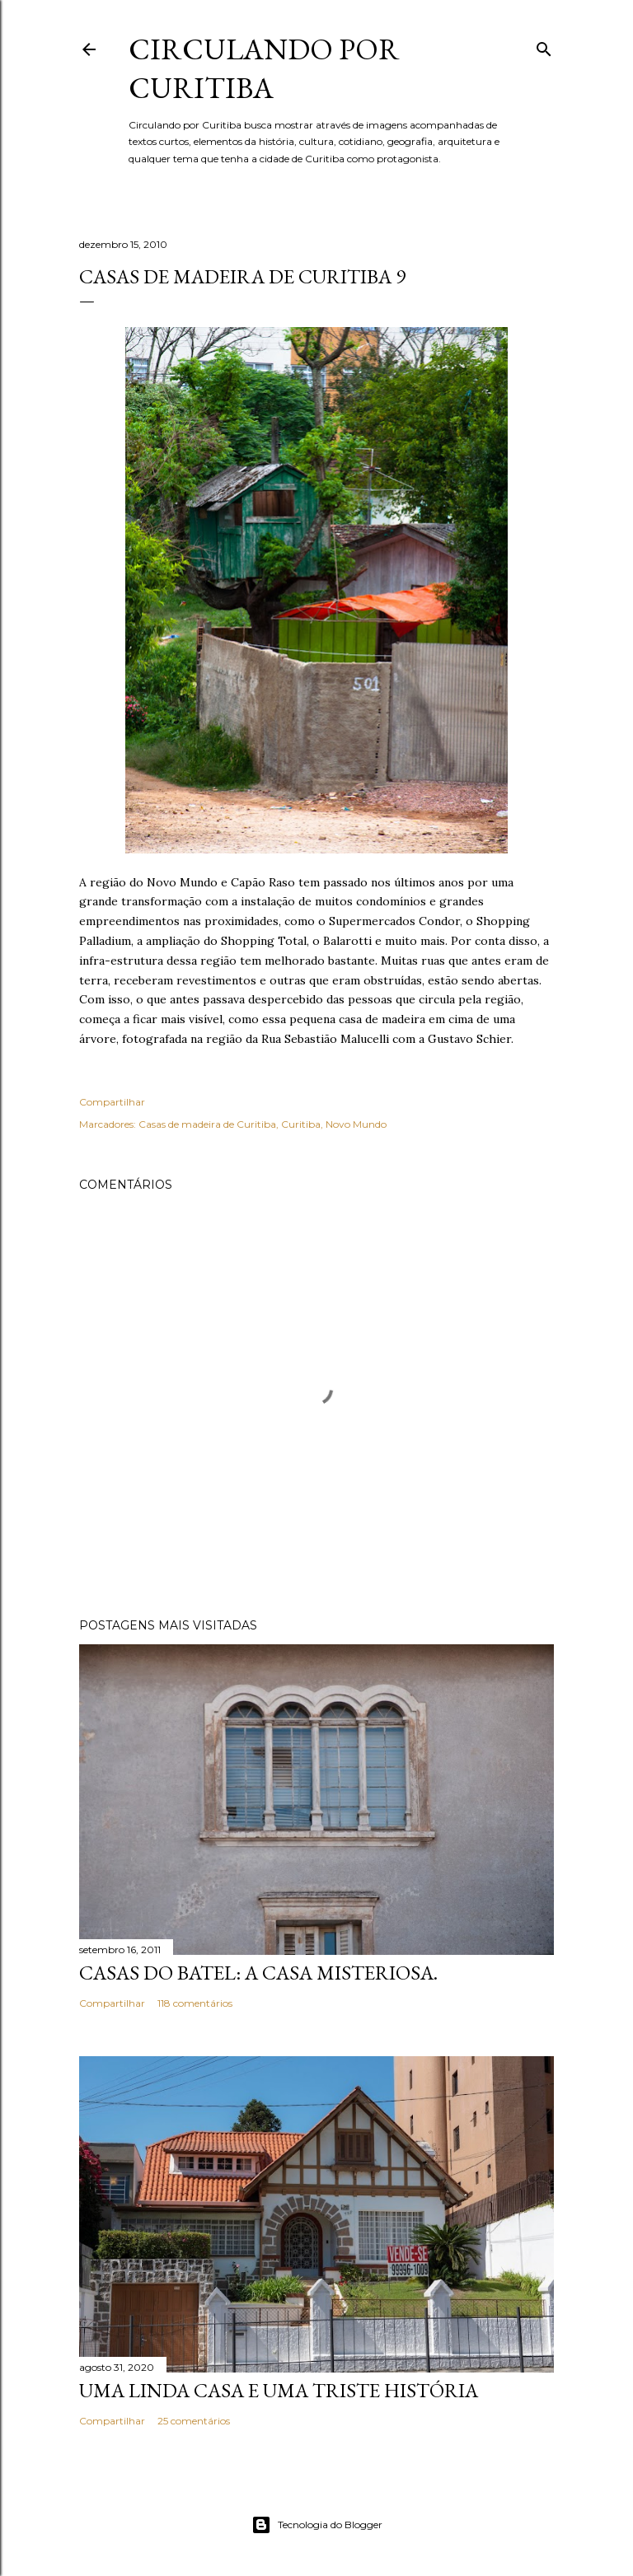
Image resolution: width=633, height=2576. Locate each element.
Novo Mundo (356, 1124)
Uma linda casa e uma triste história (278, 2390)
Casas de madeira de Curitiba (207, 1124)
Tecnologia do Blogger (316, 2525)
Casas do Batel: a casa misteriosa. (258, 1972)
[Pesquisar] (544, 46)
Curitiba (301, 1124)
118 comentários (194, 2003)
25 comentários (193, 2421)
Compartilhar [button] (112, 1102)
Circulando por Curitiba (264, 68)
